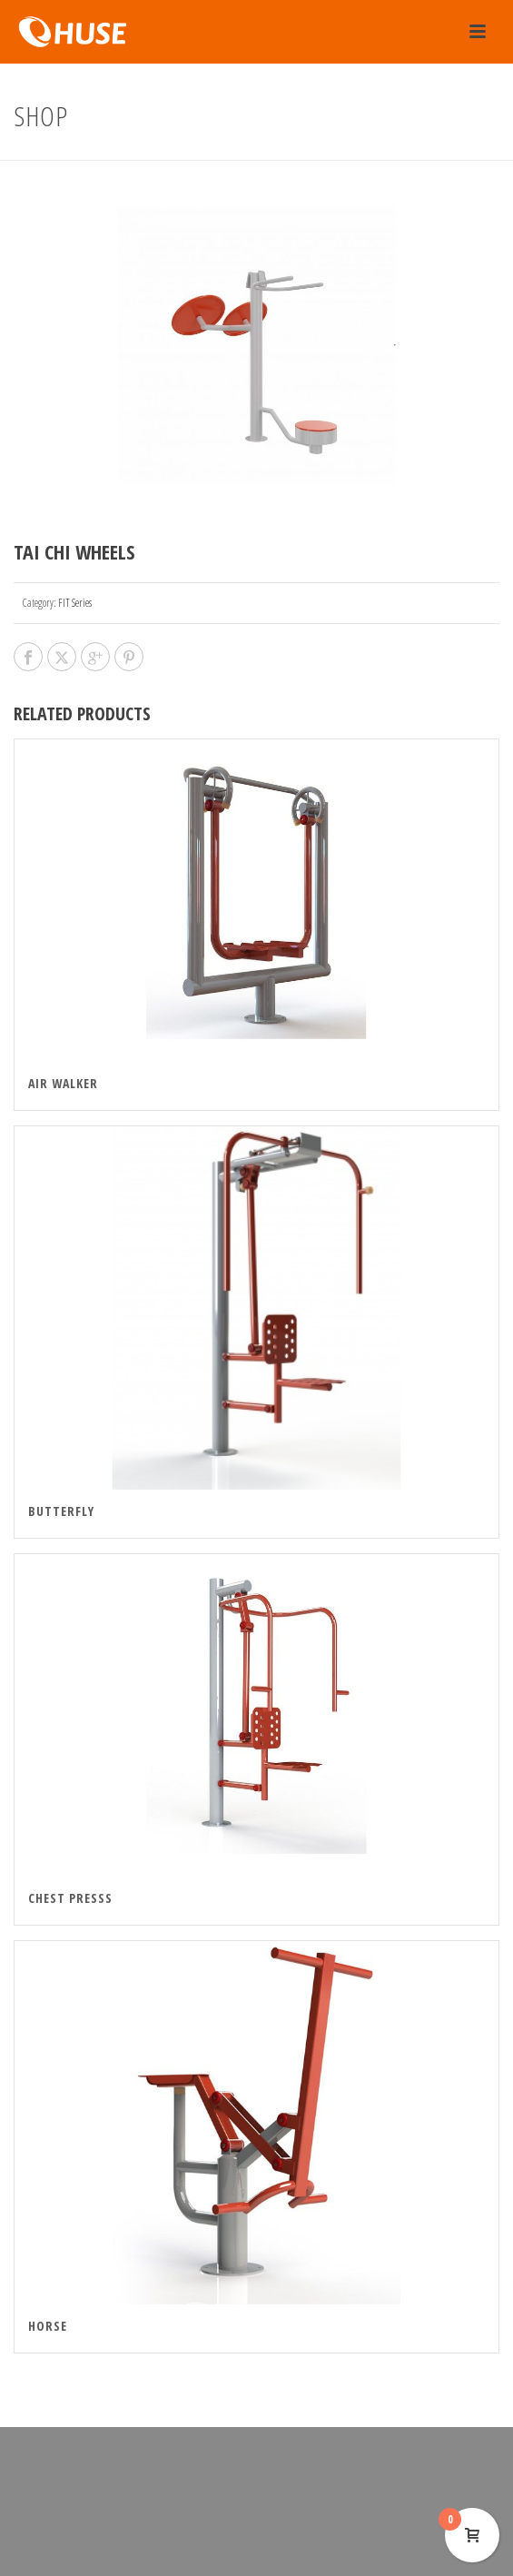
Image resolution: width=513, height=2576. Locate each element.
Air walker (63, 1083)
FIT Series (75, 602)
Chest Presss (70, 1898)
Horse (47, 2325)
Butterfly (61, 1511)
